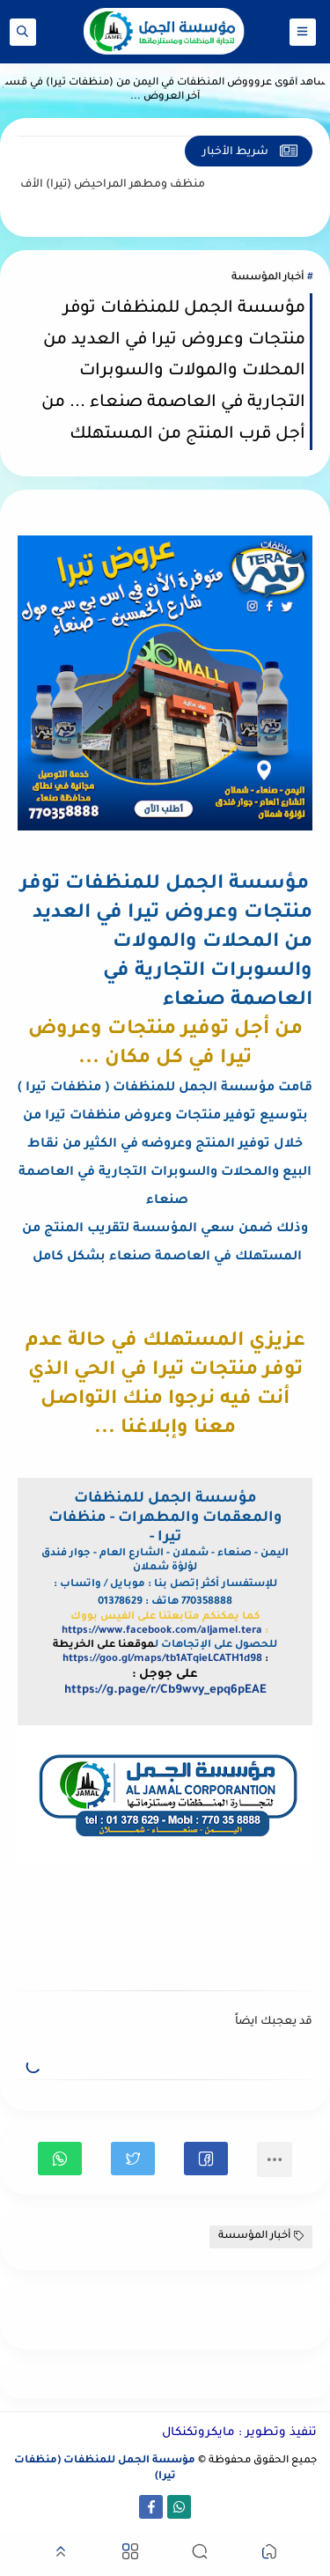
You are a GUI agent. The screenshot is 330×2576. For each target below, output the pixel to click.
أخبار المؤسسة (267, 278)
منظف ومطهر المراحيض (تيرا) (100, 185)
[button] (206, 2158)
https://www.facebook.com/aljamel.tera (162, 1631)
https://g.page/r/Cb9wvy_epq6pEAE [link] (165, 1690)
